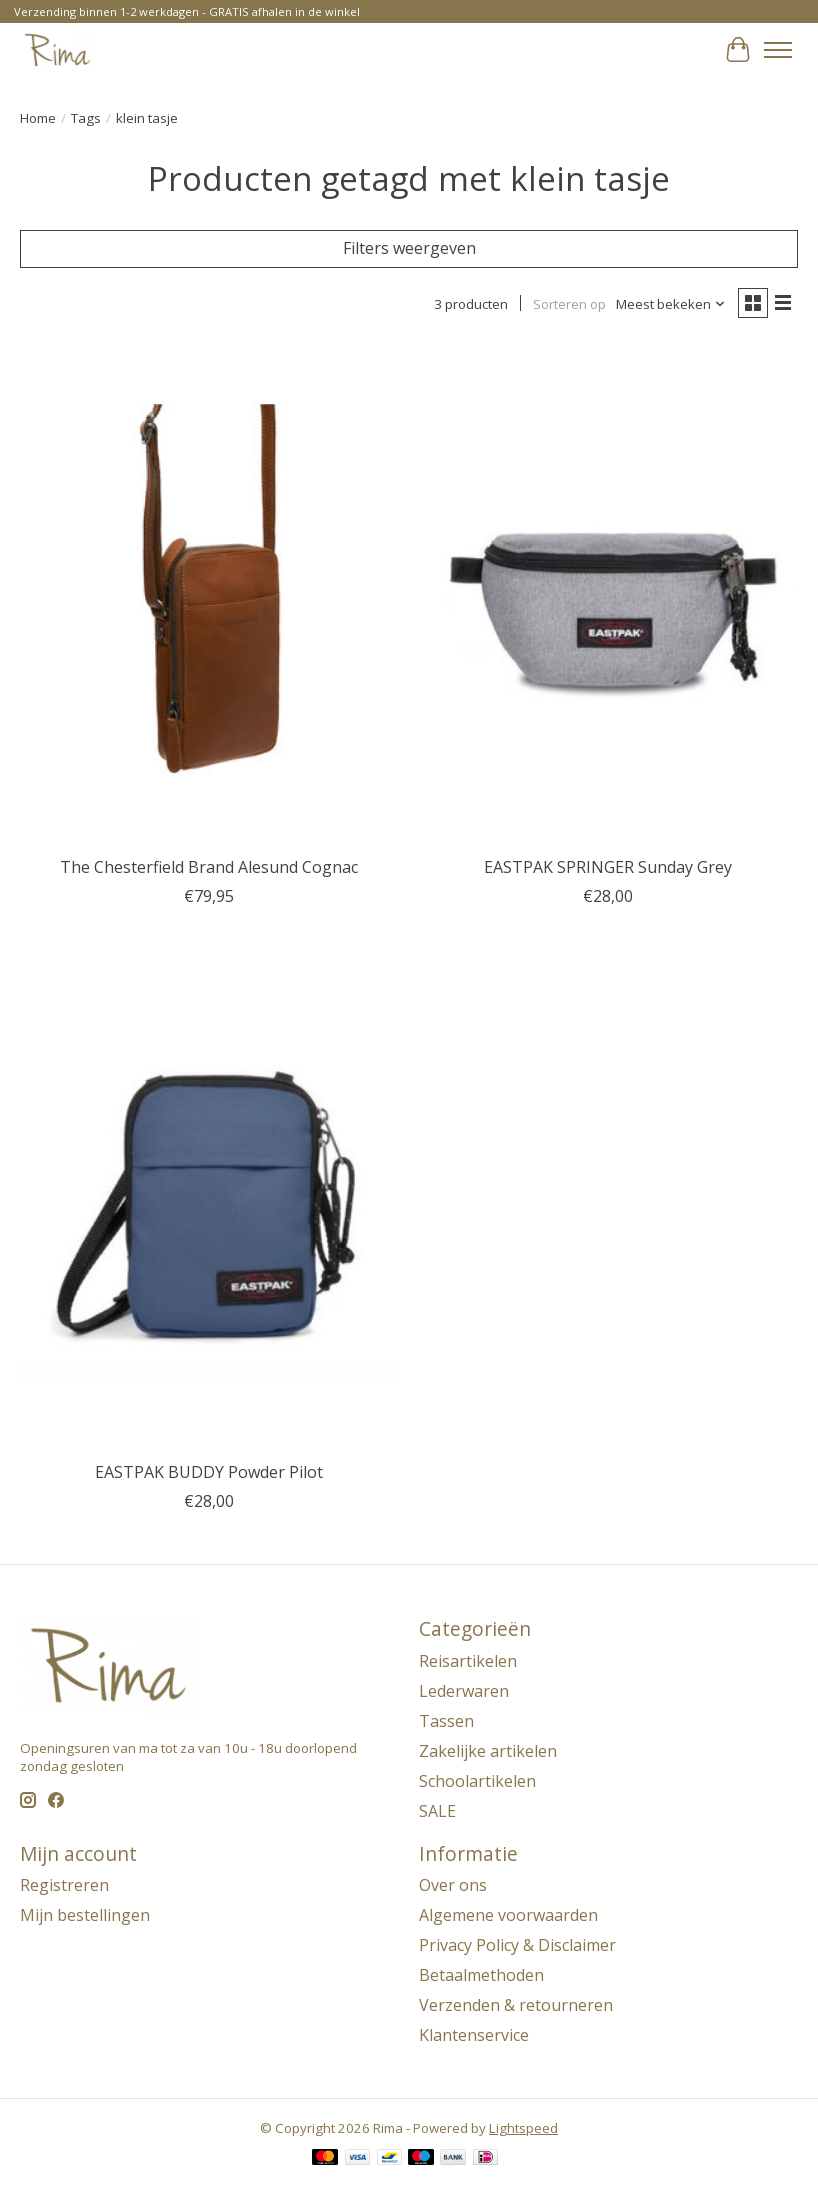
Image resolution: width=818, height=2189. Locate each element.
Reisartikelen (468, 1661)
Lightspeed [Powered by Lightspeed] (523, 2128)
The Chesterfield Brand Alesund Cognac (209, 867)
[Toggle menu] (778, 50)
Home (38, 118)
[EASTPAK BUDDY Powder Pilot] (209, 1199)
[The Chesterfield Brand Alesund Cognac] (209, 594)
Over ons (453, 1885)
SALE (437, 1811)
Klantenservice (474, 2035)
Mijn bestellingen (85, 1915)
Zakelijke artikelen (488, 1751)
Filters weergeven (409, 248)
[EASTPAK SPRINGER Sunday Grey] (608, 594)
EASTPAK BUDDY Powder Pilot (209, 1472)
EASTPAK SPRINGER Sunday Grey (608, 867)
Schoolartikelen (477, 1781)
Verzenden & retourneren (516, 2005)
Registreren (64, 1885)
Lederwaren (464, 1691)
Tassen (446, 1721)
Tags (86, 118)
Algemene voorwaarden (508, 1915)
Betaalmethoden (481, 1975)
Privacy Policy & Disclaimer (517, 1945)
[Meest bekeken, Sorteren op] (671, 304)
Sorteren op (569, 304)
